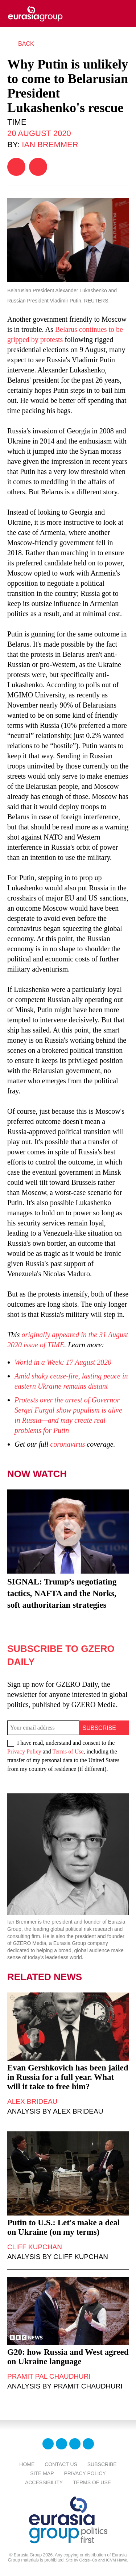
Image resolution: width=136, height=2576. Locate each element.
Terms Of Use (92, 2482)
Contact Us (61, 2464)
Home (26, 2464)
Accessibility (44, 2482)
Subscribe (102, 2464)
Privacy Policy (24, 1751)
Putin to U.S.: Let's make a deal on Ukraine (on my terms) (63, 2227)
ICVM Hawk (116, 2560)
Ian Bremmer (50, 144)
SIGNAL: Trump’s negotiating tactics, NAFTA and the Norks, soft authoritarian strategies (61, 1593)
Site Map (42, 2473)
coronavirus (67, 1444)
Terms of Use (68, 1751)
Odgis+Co (88, 2560)
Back (26, 44)
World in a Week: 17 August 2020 (63, 1362)
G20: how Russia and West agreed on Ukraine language (68, 2357)
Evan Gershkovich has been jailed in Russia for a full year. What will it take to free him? (67, 2077)
